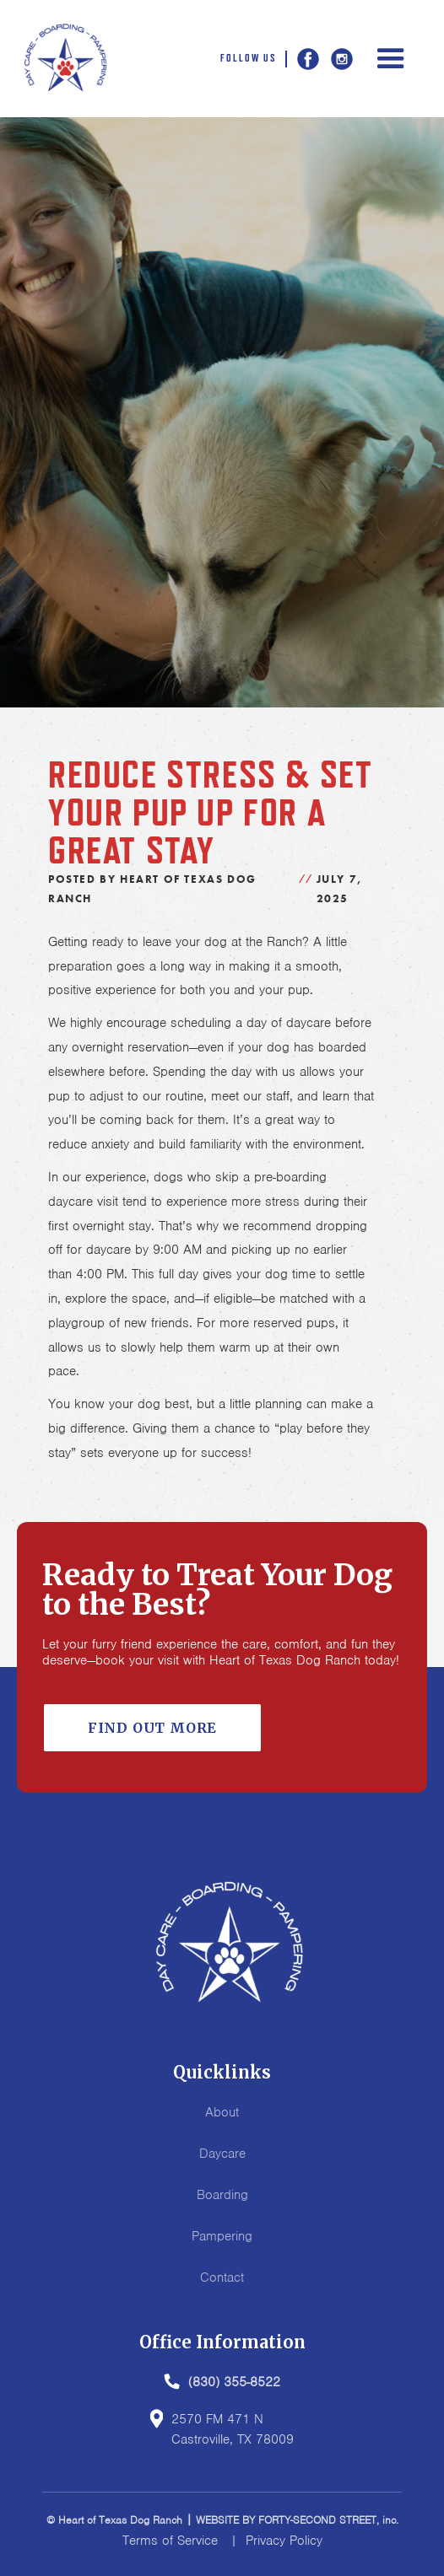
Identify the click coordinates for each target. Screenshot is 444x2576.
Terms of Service (170, 2540)
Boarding (222, 2194)
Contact (222, 2277)
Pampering (222, 2236)
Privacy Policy (284, 2540)
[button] (391, 59)
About (222, 2112)
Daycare (222, 2153)
